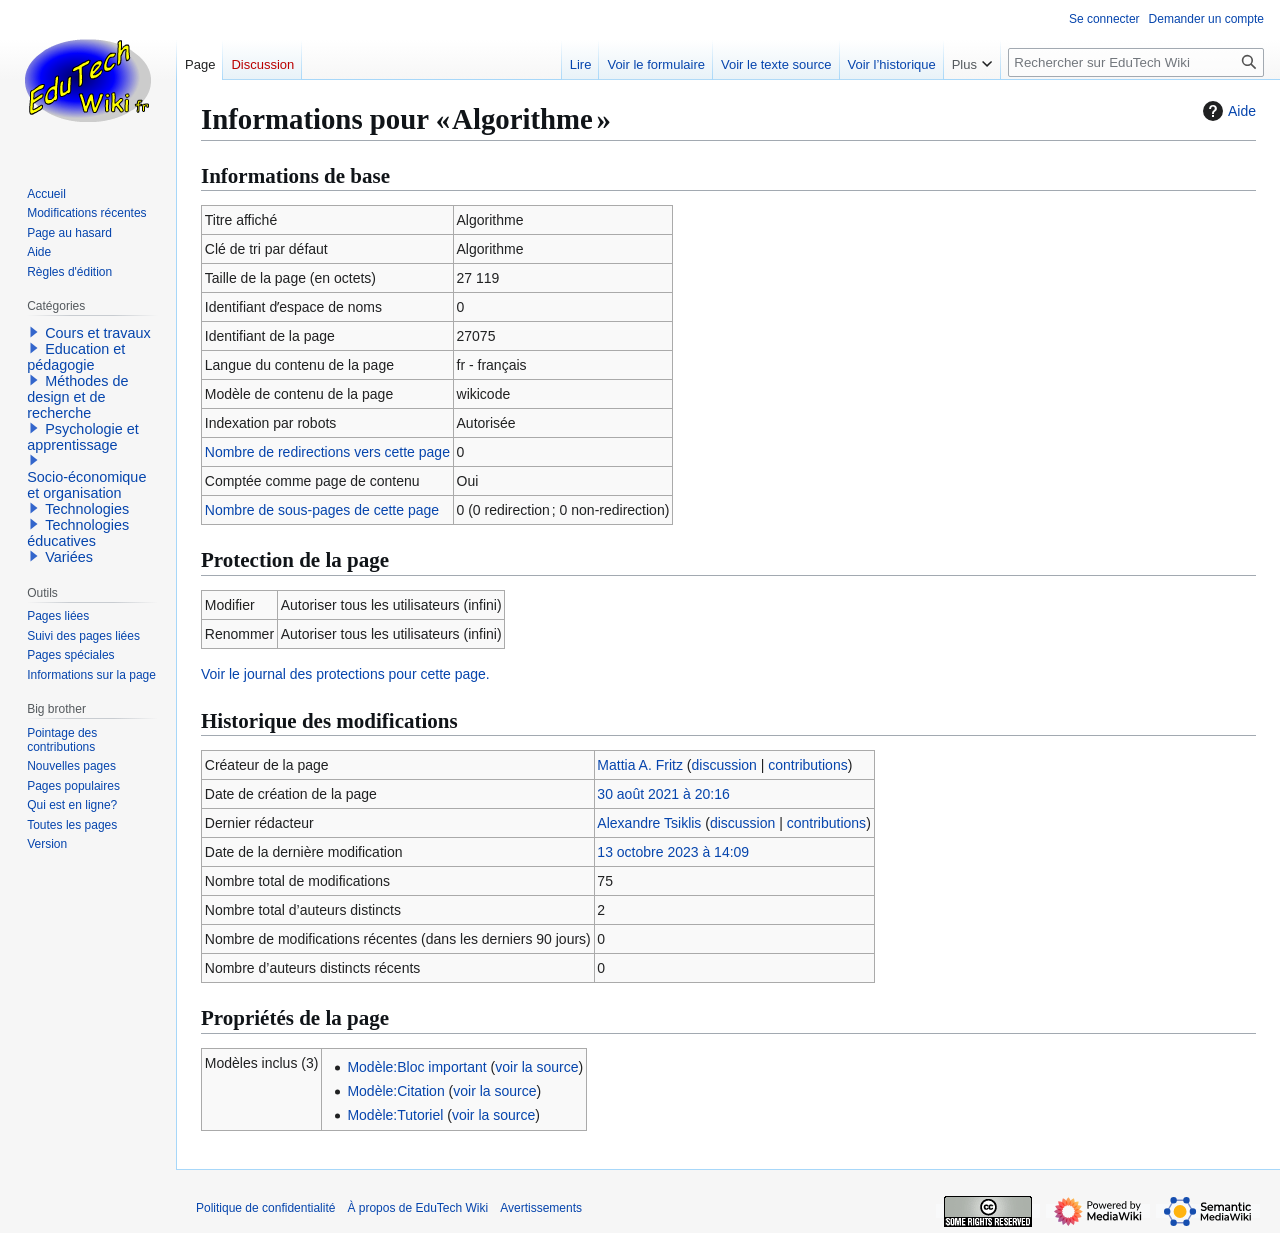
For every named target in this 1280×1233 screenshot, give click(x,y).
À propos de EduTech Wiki (417, 1208)
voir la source (536, 1067)
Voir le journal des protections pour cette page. (345, 674)
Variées (69, 557)
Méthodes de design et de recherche (77, 397)
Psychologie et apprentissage (83, 437)
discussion (724, 765)
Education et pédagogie (76, 357)
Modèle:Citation (395, 1091)
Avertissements (541, 1208)
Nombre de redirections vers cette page (327, 452)
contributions (807, 765)
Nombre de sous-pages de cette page (322, 510)
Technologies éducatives (78, 533)
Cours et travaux (98, 333)
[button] (34, 332)
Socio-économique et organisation (86, 485)
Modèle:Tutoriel (395, 1115)
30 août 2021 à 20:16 (663, 794)
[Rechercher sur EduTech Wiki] (1136, 62)
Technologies (87, 509)
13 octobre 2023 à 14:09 (673, 852)
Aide (1227, 111)
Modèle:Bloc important (416, 1067)
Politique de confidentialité (265, 1208)
